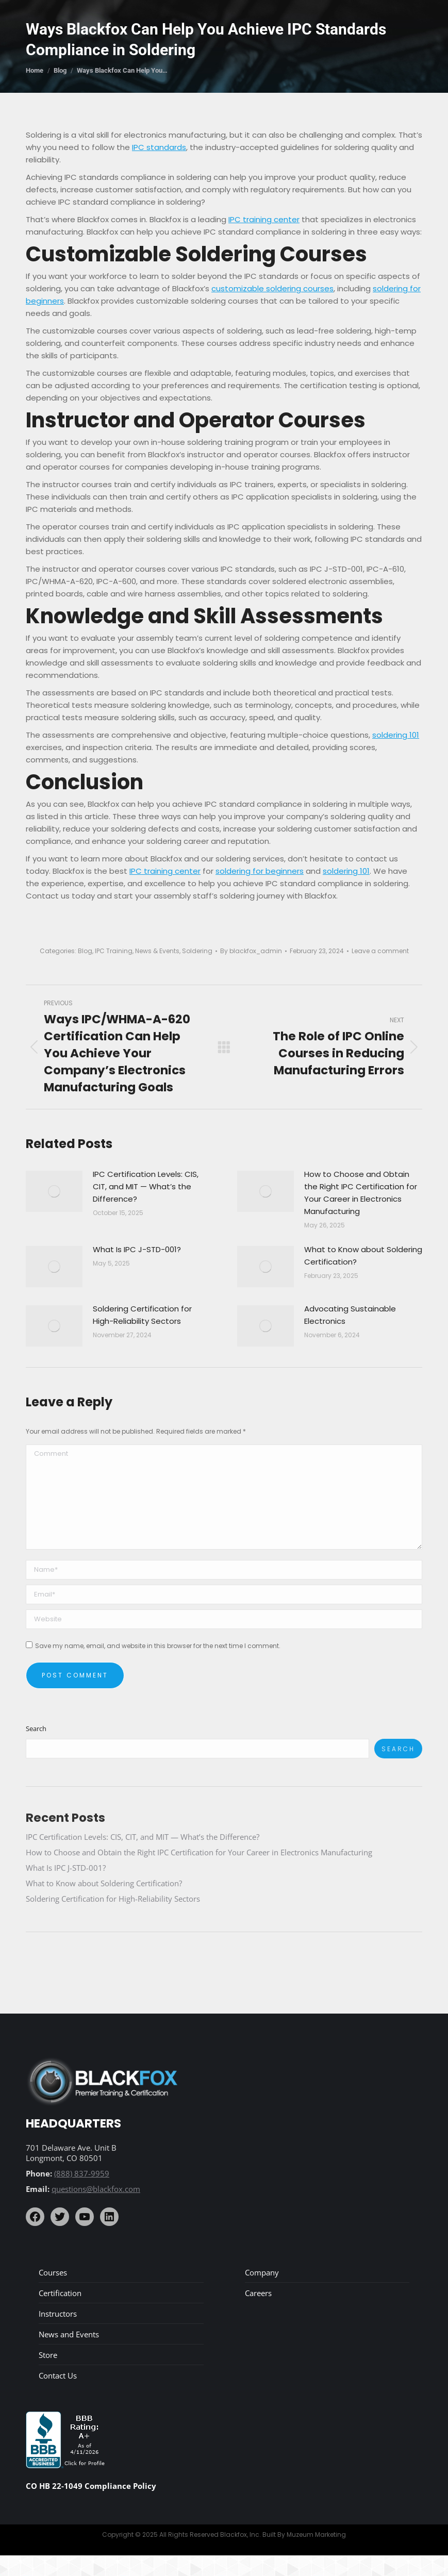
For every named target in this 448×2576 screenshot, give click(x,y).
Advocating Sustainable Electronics (350, 1314)
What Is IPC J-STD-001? (137, 1249)
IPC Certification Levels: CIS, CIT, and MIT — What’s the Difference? (145, 1186)
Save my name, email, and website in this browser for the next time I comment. (157, 1645)
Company (262, 2272)
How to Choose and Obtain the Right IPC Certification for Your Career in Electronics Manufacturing (360, 1193)
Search (36, 1728)
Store (48, 2355)
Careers (258, 2293)
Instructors (58, 2313)
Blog (85, 950)
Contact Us (58, 2375)
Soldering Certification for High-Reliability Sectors (142, 1314)
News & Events (157, 950)
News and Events (69, 2334)
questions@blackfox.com (96, 2189)
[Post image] (54, 1191)
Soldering (197, 950)
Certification (60, 2293)
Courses (53, 2272)
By (251, 950)
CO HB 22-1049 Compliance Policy (91, 2486)
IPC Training (113, 950)
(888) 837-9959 (81, 2173)
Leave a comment (380, 950)
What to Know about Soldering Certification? (363, 1255)
